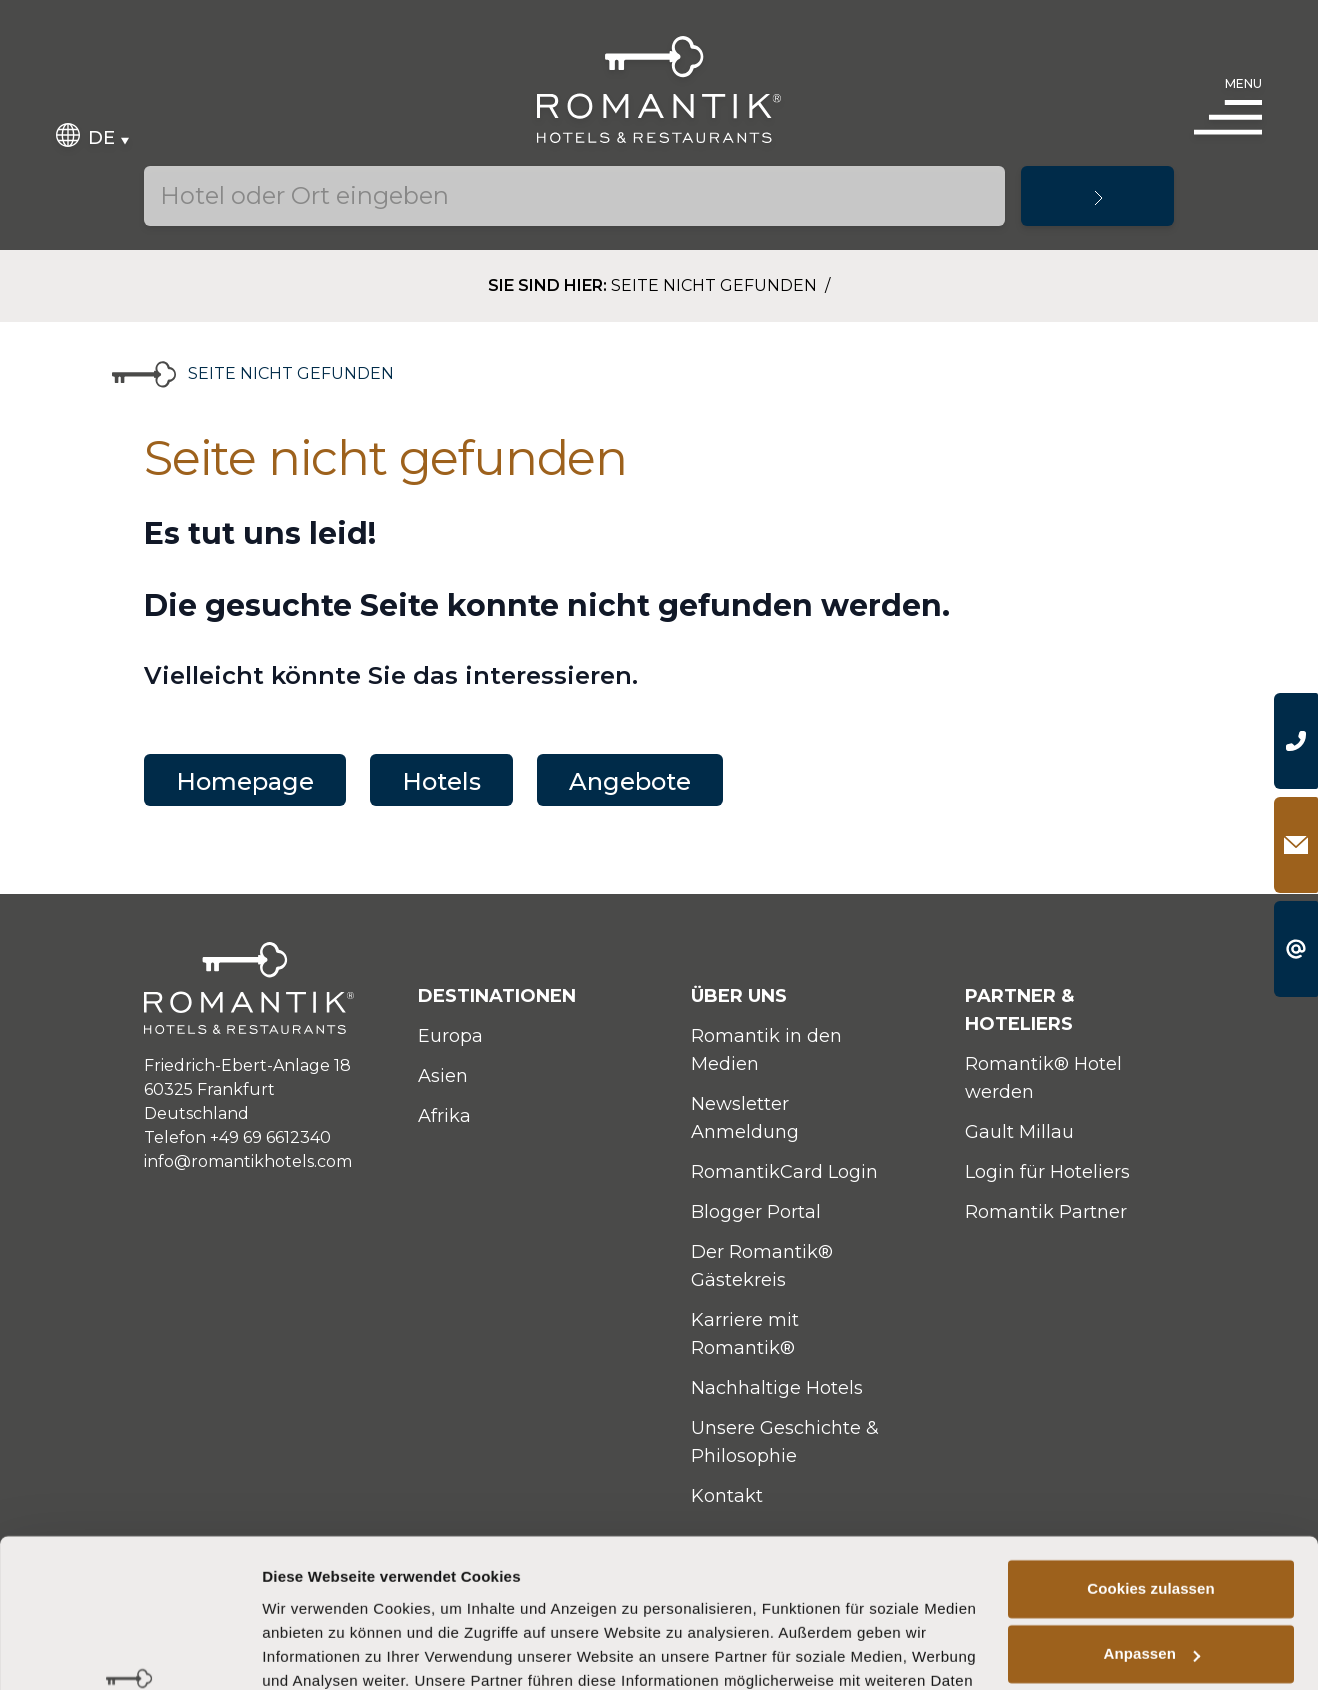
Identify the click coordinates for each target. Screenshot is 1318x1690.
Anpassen (1152, 1520)
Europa (450, 1036)
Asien (443, 1076)
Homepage (245, 781)
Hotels (441, 781)
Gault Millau (1019, 1132)
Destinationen (497, 996)
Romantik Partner (1046, 1212)
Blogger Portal (756, 1212)
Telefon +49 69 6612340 (237, 1137)
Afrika (444, 1116)
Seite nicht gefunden (716, 285)
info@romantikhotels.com (248, 1161)
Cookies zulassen (1150, 1455)
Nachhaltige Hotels (777, 1388)
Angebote (630, 781)
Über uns (739, 996)
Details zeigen (312, 1650)
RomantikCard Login (784, 1172)
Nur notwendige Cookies (1151, 1586)
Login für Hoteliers (1047, 1172)
